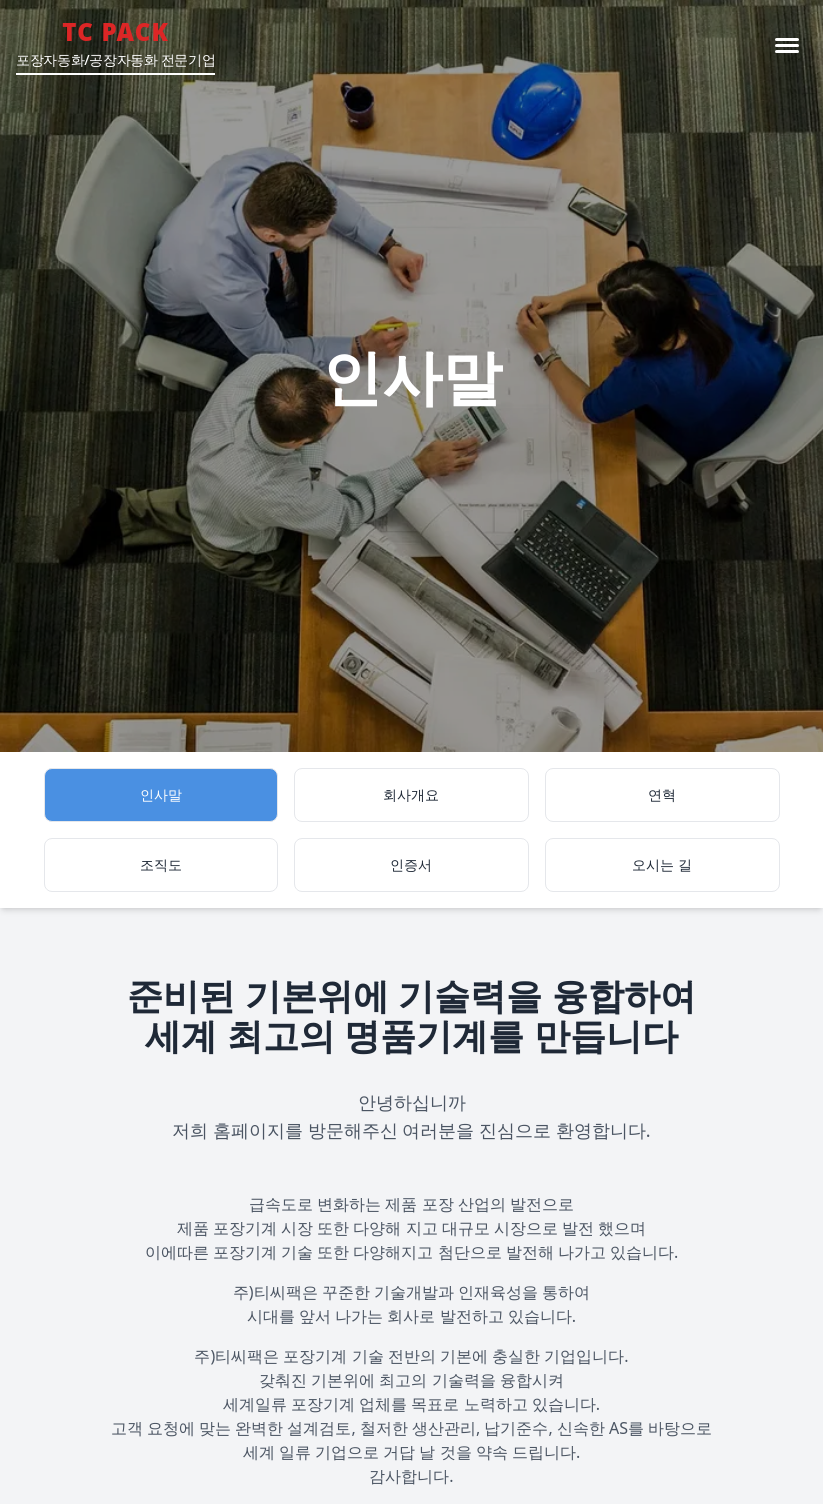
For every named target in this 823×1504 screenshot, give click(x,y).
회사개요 (411, 794)
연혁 (662, 794)
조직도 (161, 864)
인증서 (411, 864)
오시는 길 (662, 864)
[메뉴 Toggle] (787, 45)
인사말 (161, 794)
